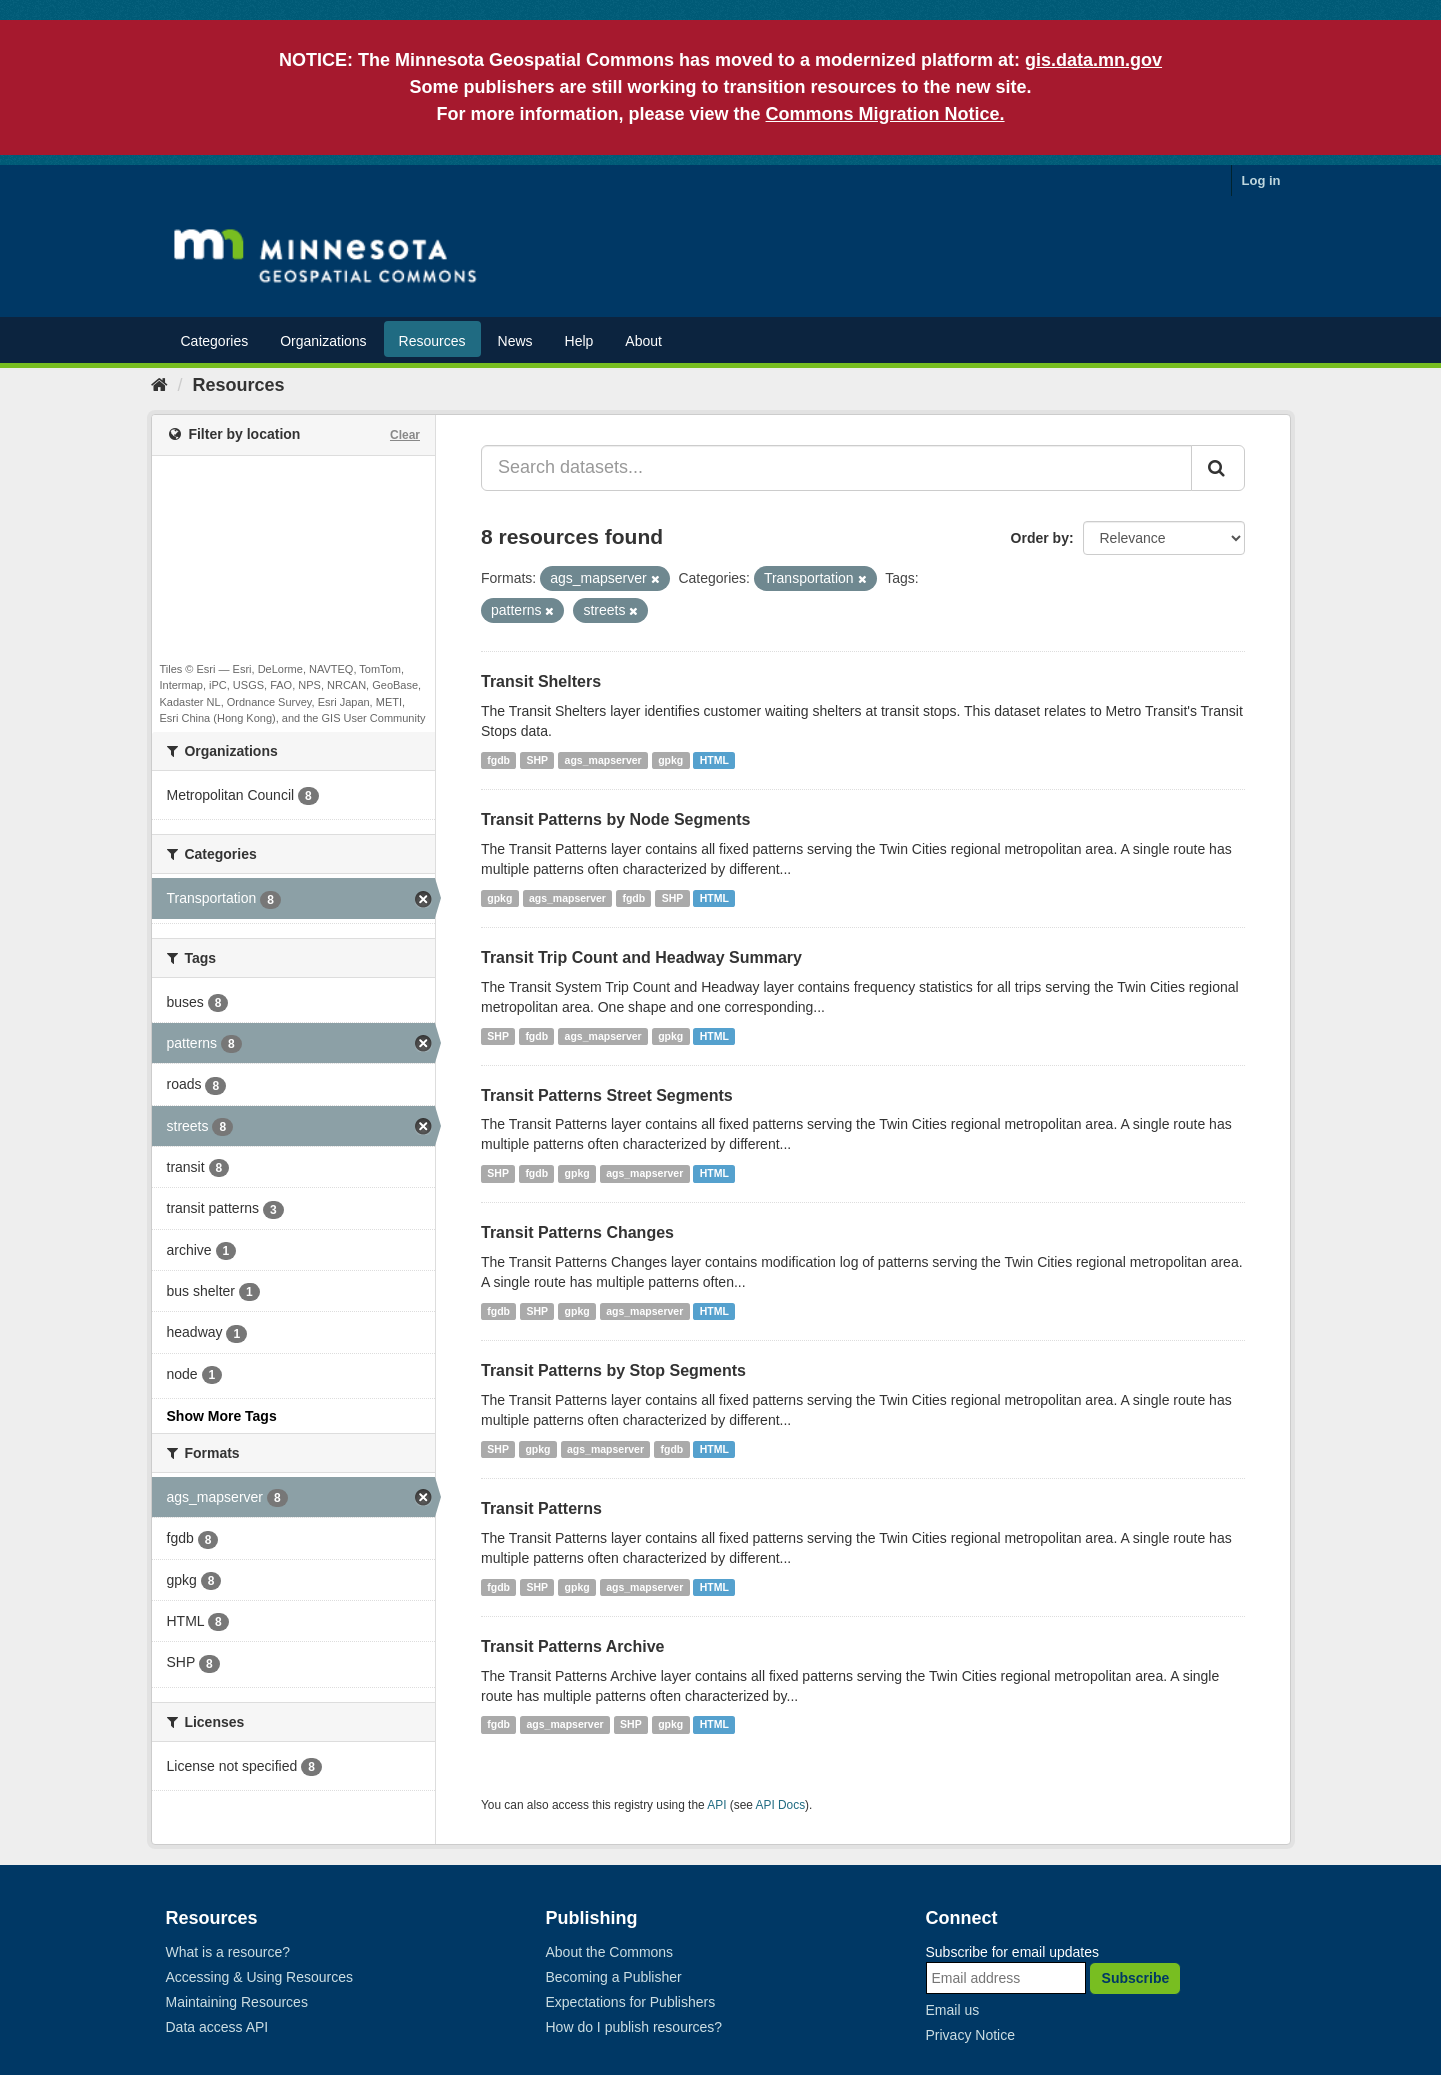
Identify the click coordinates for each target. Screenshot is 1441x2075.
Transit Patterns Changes (577, 1232)
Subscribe (1136, 1978)
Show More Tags (222, 1416)
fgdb (498, 760)
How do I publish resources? (634, 2027)
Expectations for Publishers (631, 2002)
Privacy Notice (970, 2035)
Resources (432, 341)
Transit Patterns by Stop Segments (613, 1370)
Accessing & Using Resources (260, 1977)
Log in (1261, 180)
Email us (953, 2010)
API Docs (781, 1805)
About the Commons (610, 1952)
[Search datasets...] (836, 468)
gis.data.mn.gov (1093, 60)
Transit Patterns (541, 1508)
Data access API (217, 2027)
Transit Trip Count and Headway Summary (641, 957)
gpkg (670, 760)
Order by (1040, 538)
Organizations (323, 341)
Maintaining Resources (237, 2002)
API (716, 1805)
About (643, 341)
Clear (405, 435)
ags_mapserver (603, 760)
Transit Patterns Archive (572, 1646)
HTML (714, 760)
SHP (538, 760)
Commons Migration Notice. (885, 114)
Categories (215, 341)
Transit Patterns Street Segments (607, 1095)
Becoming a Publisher (614, 1977)
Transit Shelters (541, 681)
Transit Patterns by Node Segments (615, 819)
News (515, 341)
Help (579, 341)
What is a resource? (228, 1952)
